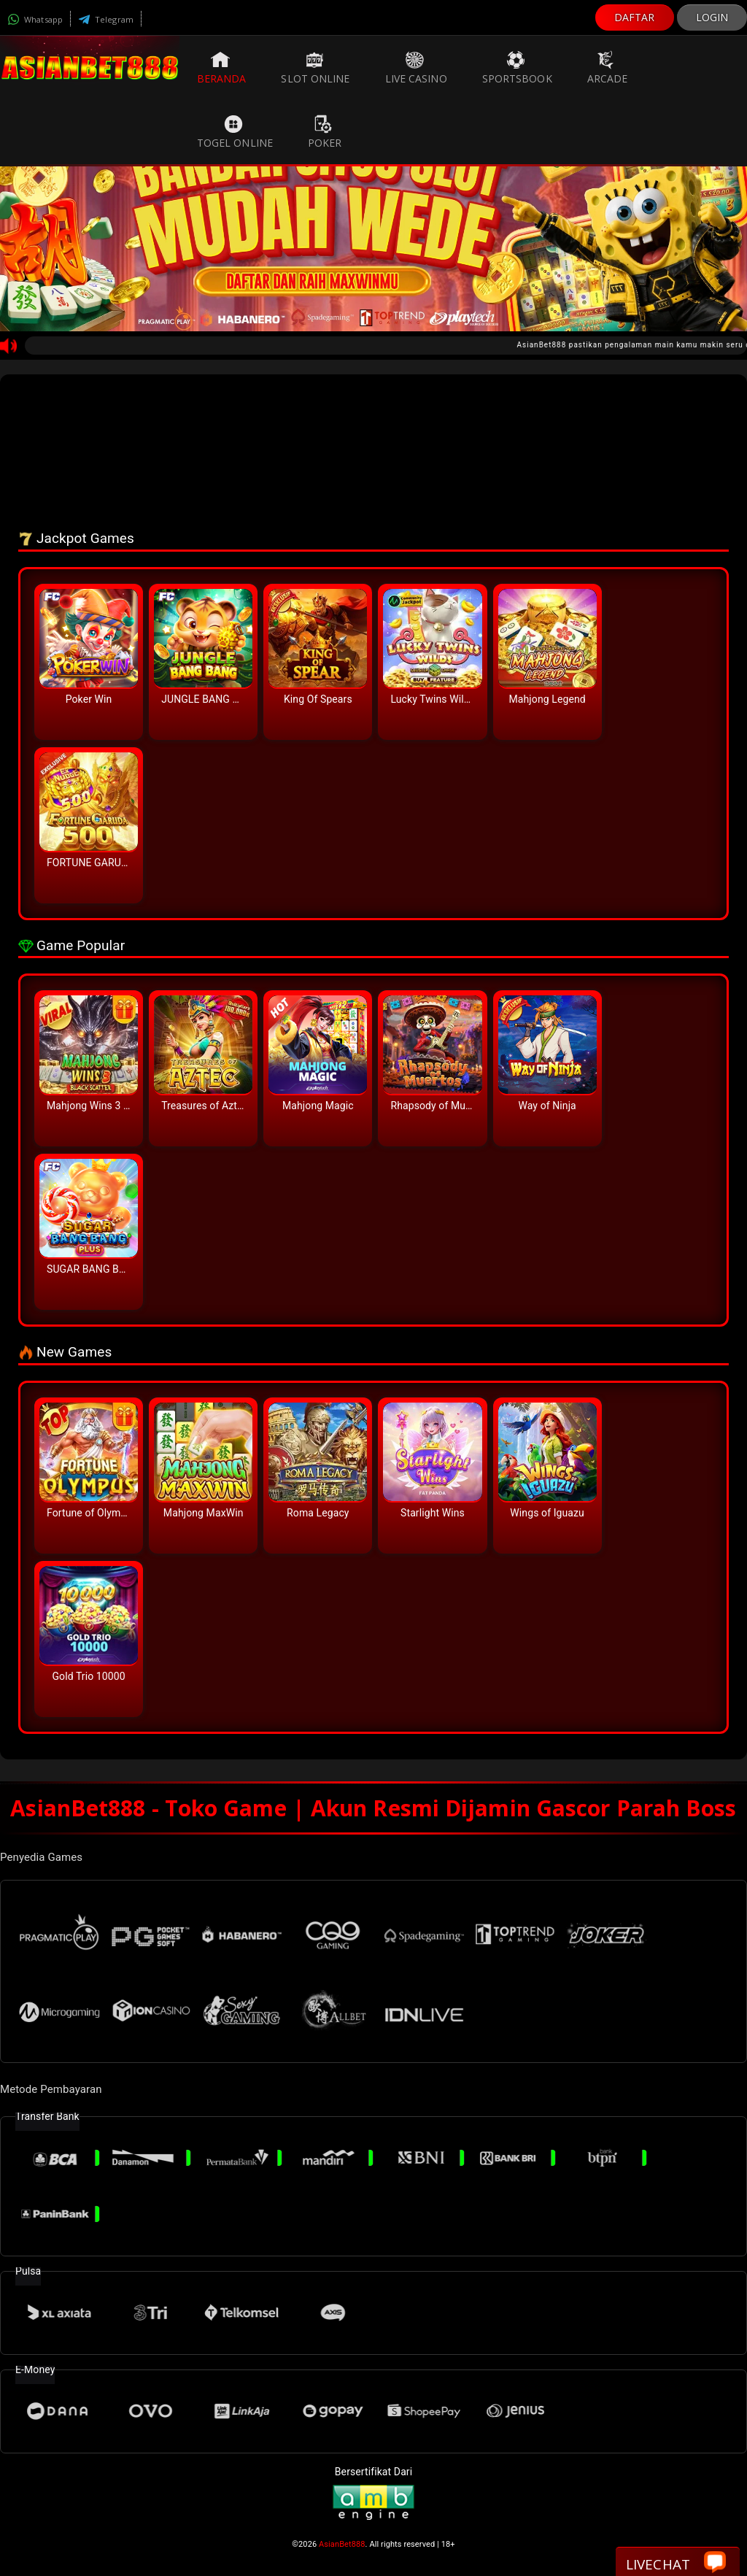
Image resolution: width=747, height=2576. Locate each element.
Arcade (607, 67)
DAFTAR (634, 17)
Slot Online (315, 67)
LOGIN (712, 17)
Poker (325, 132)
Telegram (105, 19)
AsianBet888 (342, 2544)
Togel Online (235, 132)
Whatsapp (35, 19)
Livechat (676, 2563)
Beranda (222, 67)
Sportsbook (517, 67)
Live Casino (416, 67)
